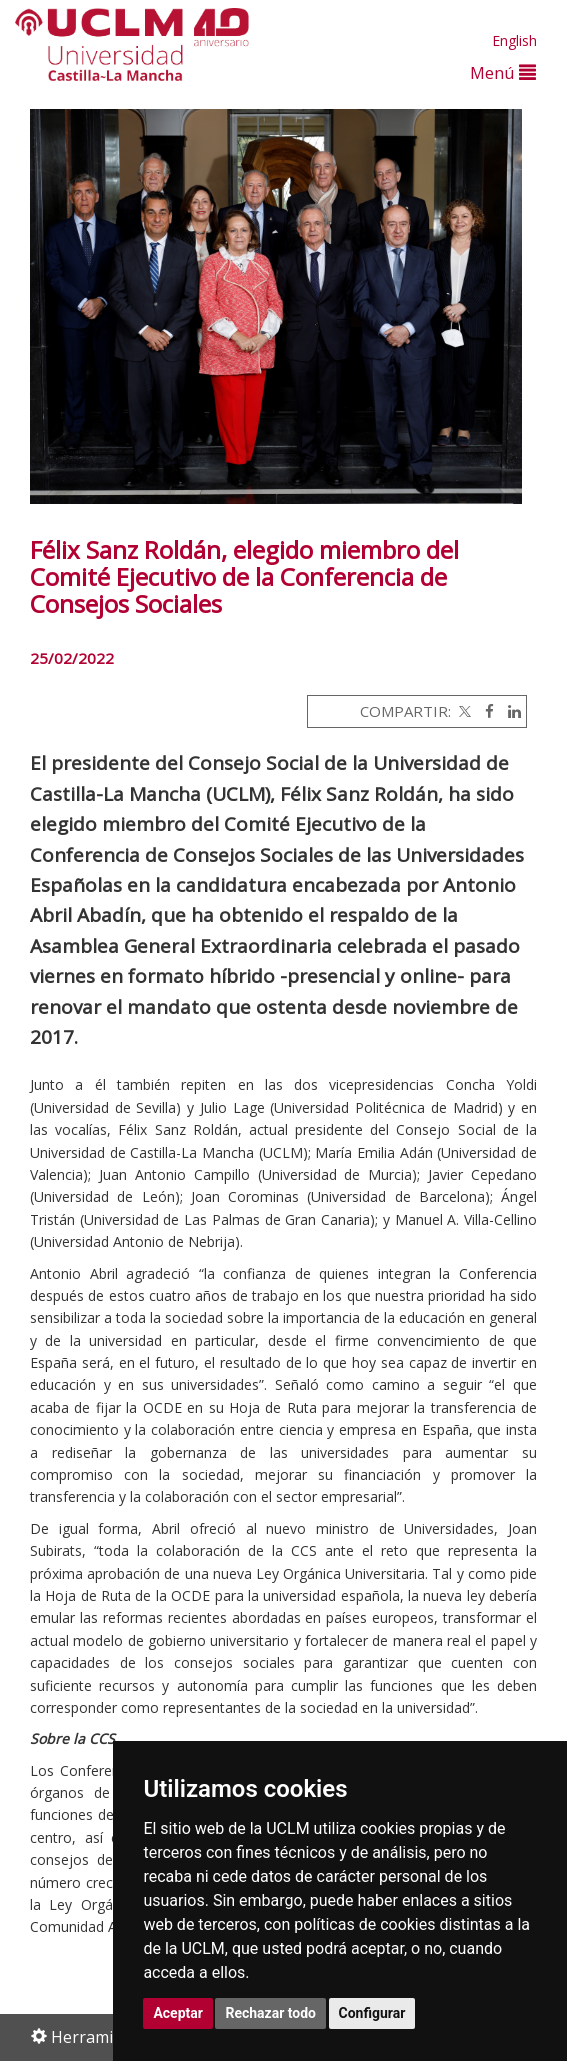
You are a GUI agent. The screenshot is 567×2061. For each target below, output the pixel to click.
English (514, 40)
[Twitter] (463, 711)
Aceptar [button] (178, 2013)
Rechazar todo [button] (270, 2013)
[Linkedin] (509, 711)
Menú (503, 72)
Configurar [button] (372, 2013)
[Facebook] (484, 711)
